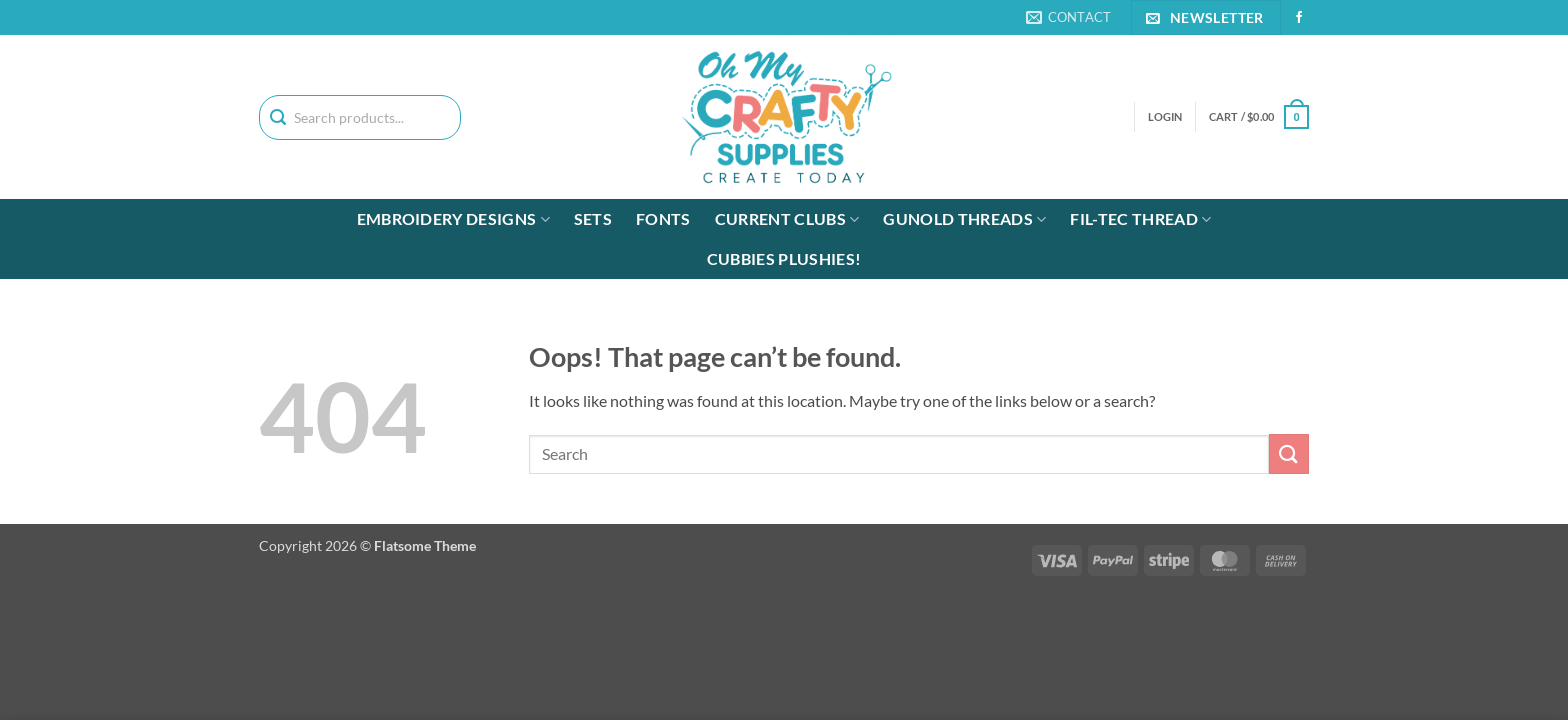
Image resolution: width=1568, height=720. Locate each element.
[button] (1259, 116)
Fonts (663, 218)
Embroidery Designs (453, 219)
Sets (593, 218)
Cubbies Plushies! (784, 258)
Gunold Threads (964, 219)
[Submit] (1289, 453)
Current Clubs (787, 219)
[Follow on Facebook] (1299, 18)
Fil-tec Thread (1140, 219)
